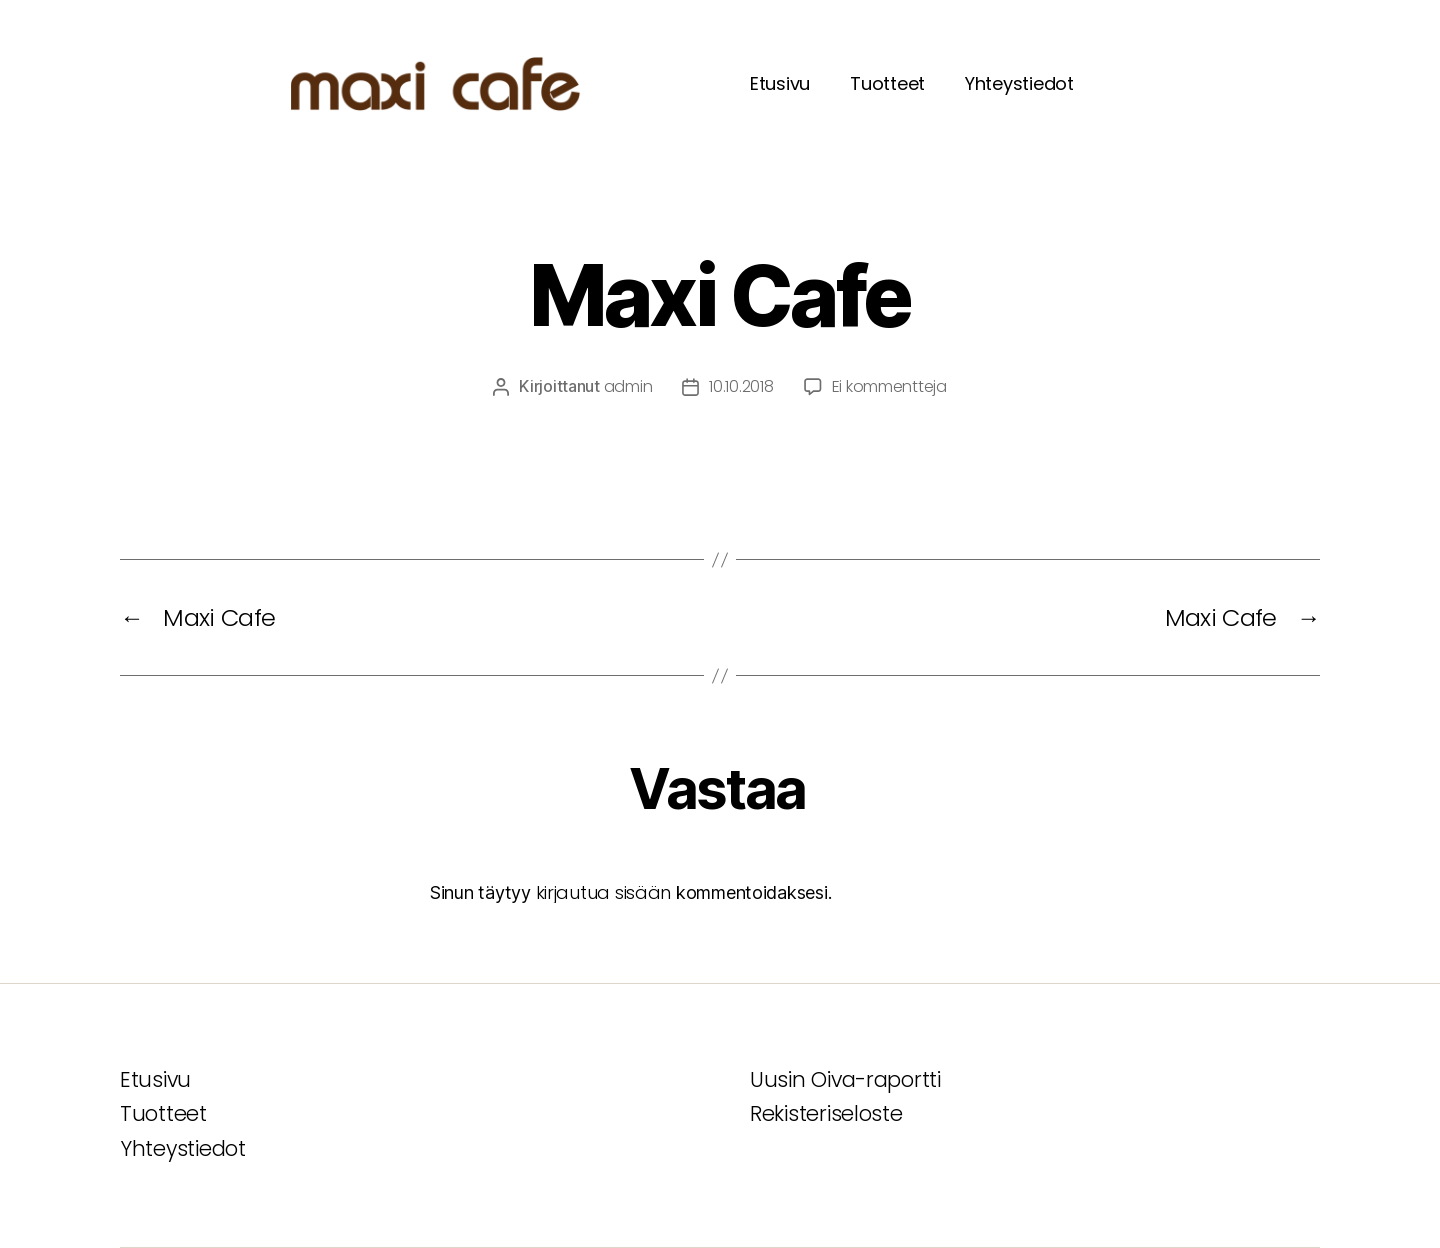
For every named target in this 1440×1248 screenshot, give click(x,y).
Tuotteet (887, 83)
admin (628, 386)
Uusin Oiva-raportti (845, 1079)
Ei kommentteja (889, 386)
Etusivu (780, 83)
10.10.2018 (741, 386)
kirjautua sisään (604, 892)
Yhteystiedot (1019, 83)
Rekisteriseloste (826, 1113)
